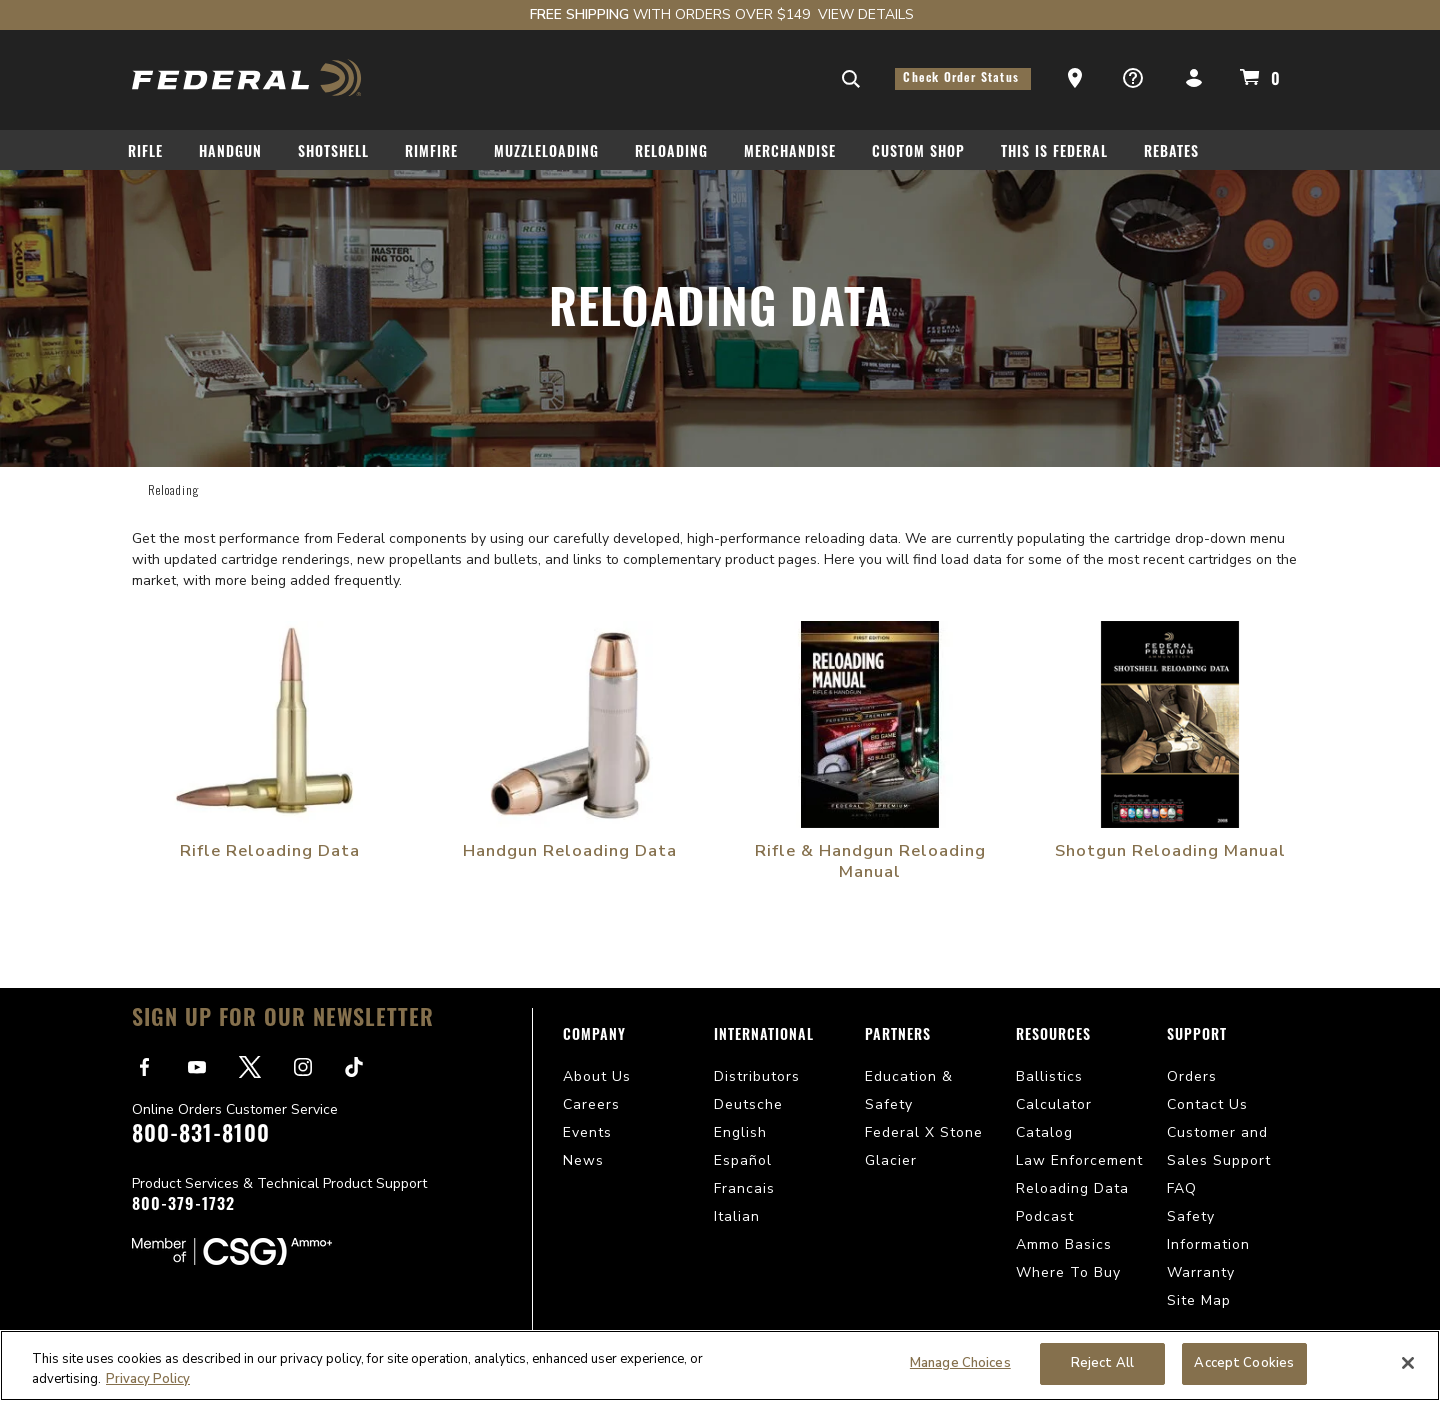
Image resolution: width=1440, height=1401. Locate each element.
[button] (1077, 79)
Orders (1192, 1076)
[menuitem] (153, 156)
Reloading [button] (671, 153)
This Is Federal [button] (1054, 153)
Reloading (173, 489)
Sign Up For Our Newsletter (283, 1020)
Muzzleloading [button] (546, 153)
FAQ (1182, 1188)
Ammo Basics (1064, 1244)
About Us (597, 1076)
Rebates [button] (1171, 153)
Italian (737, 1216)
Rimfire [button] (431, 153)
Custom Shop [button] (918, 153)
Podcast (1045, 1216)
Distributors (757, 1076)
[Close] (1408, 1363)
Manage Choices (960, 1363)
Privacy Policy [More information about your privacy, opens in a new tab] (148, 1379)
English (740, 1132)
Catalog (1044, 1132)
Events (587, 1132)
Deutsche (748, 1104)
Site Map (1199, 1300)
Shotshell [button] (333, 153)
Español (743, 1160)
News (583, 1160)
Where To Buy (1068, 1272)
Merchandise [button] (790, 153)
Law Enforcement (1079, 1160)
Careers (591, 1104)
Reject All (1102, 1363)
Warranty (1201, 1272)
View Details (866, 14)
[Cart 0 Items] (1257, 77)
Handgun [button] (230, 153)
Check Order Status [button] (963, 79)
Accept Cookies (1244, 1363)
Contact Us (1207, 1104)
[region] (720, 1365)
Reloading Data (1072, 1188)
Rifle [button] (145, 153)
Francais (744, 1188)
